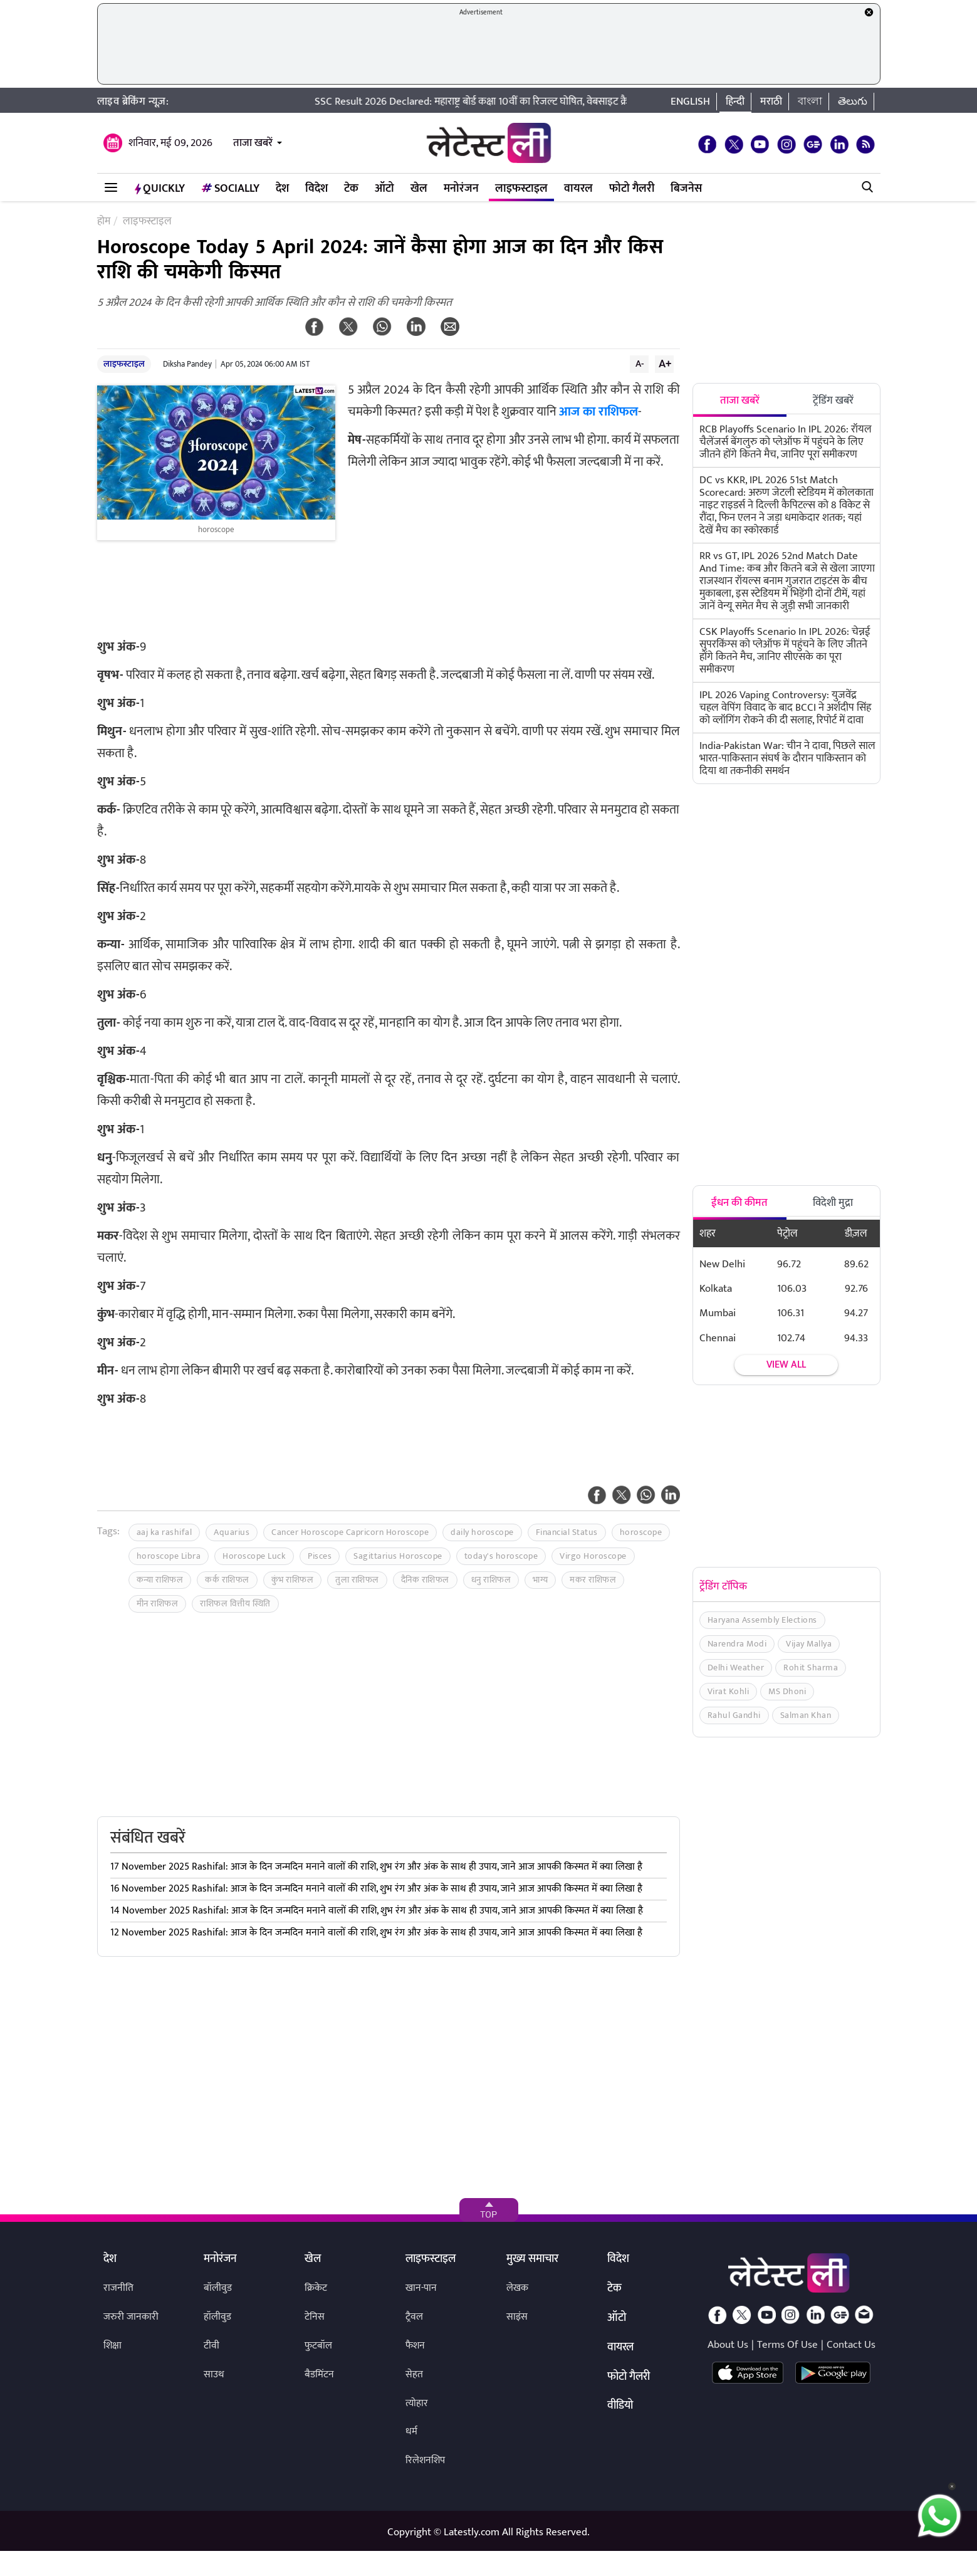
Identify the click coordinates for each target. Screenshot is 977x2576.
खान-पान (421, 2288)
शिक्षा (112, 2345)
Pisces (320, 1556)
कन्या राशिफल (160, 1580)
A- (639, 364)
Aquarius (231, 1532)
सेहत (414, 2374)
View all (786, 1364)
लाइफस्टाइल (521, 188)
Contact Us (851, 2344)
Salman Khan (806, 1715)
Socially (230, 188)
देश (282, 188)
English (690, 101)
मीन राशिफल (158, 1603)
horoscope (641, 1532)
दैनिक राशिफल (425, 1580)
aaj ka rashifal (164, 1532)
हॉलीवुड (217, 2316)
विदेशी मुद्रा (833, 1203)
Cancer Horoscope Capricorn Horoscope (350, 1532)
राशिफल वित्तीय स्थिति (235, 1603)
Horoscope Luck (254, 1556)
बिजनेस (686, 188)
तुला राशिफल (357, 1580)
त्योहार (416, 2403)
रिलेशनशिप (425, 2460)
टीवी (211, 2345)
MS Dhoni (787, 1691)
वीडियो (620, 2406)
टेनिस (315, 2316)
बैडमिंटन (319, 2374)
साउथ (214, 2374)
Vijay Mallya (809, 1643)
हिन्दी (735, 101)
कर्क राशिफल (227, 1580)
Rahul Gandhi (734, 1715)
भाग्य (540, 1580)
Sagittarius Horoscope (397, 1556)
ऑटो (384, 188)
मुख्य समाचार (532, 2259)
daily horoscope (482, 1532)
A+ (665, 363)
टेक (351, 188)
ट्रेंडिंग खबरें (833, 400)
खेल (418, 188)
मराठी (771, 101)
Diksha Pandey (187, 364)
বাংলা (810, 101)
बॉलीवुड (218, 2288)
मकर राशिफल (593, 1580)
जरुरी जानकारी (131, 2316)
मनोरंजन (461, 188)
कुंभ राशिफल (292, 1580)
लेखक (517, 2288)
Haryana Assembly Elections (762, 1620)
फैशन (415, 2345)
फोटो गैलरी (631, 188)
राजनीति (118, 2288)
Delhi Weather (736, 1667)
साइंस (517, 2316)
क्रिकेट (316, 2288)
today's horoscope (501, 1556)
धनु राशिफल (491, 1580)
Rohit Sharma (810, 1667)
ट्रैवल (414, 2316)
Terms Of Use (787, 2344)
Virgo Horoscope (593, 1556)
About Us (728, 2344)
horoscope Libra (169, 1556)
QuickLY (160, 188)
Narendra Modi (737, 1643)
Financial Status (567, 1532)
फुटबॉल (318, 2345)
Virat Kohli (729, 1691)
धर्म (411, 2431)
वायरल (578, 188)
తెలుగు (852, 101)
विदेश (316, 188)
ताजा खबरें (253, 143)
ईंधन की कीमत (739, 1203)
